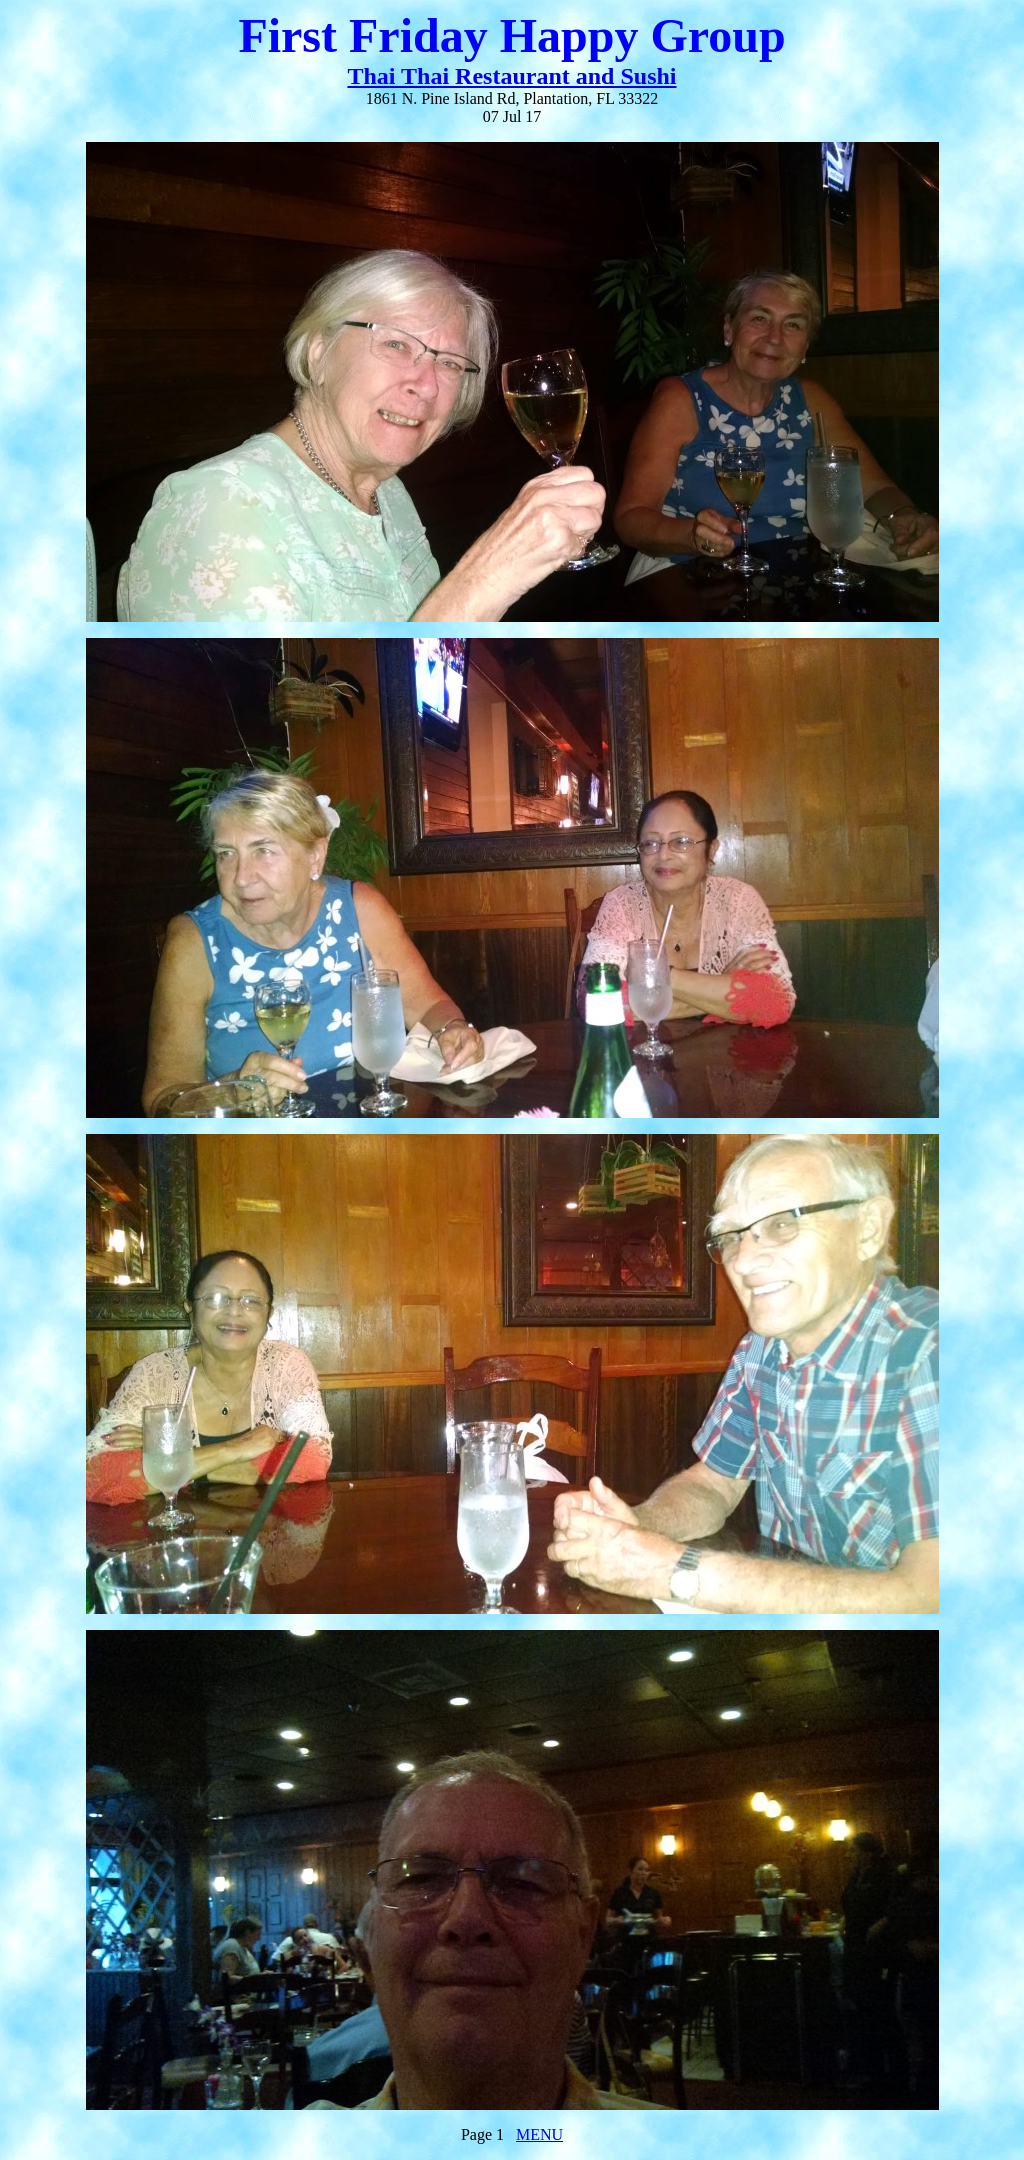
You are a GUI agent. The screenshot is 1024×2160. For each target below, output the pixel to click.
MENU (539, 2134)
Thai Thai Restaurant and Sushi (511, 76)
